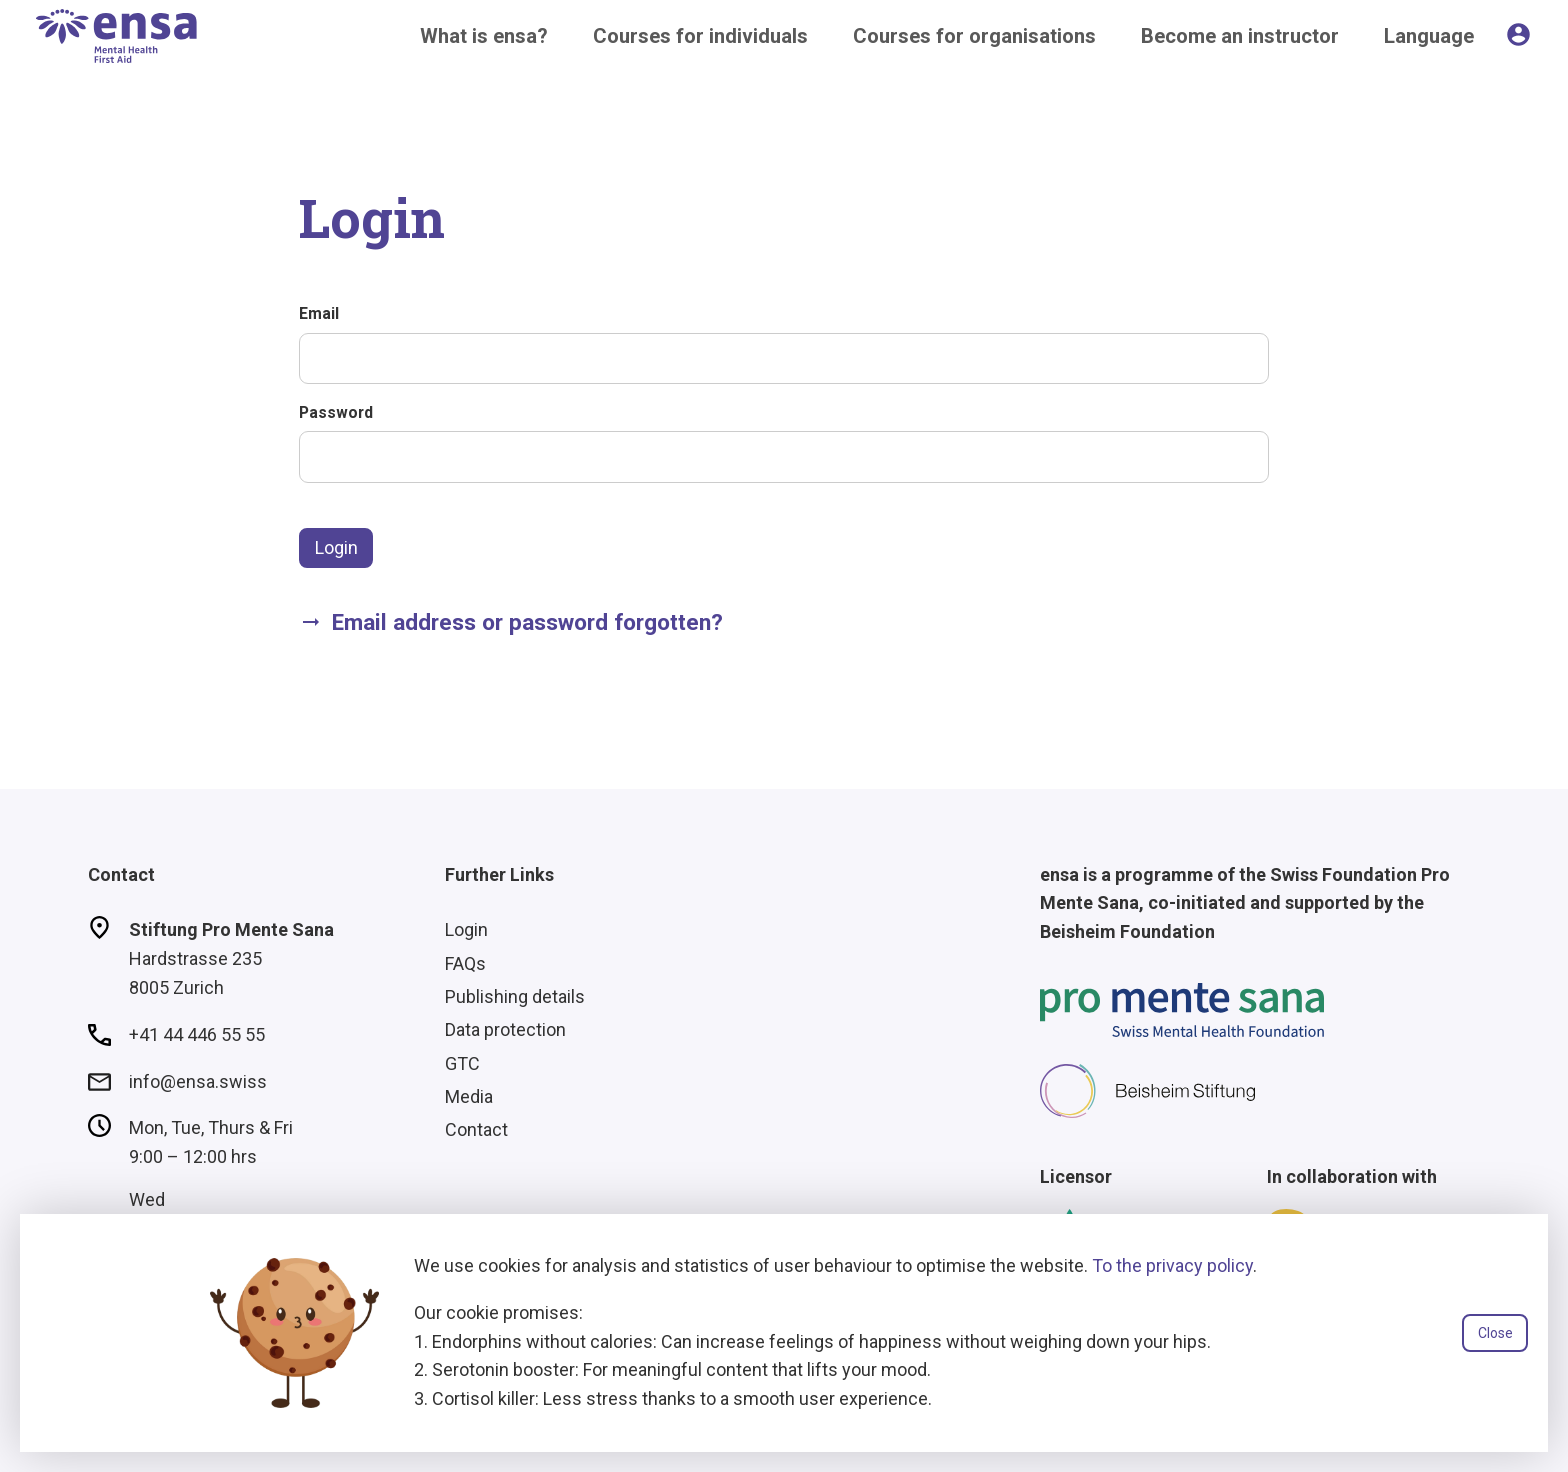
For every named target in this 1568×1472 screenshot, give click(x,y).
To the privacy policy (1172, 1265)
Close (1495, 1333)
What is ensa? (484, 36)
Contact (476, 1129)
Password (336, 412)
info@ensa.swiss (198, 1081)
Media (469, 1096)
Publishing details (515, 996)
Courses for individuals (700, 36)
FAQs (465, 963)
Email (319, 313)
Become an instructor (1240, 36)
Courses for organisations (974, 36)
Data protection (505, 1029)
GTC (462, 1063)
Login (336, 547)
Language (1429, 36)
